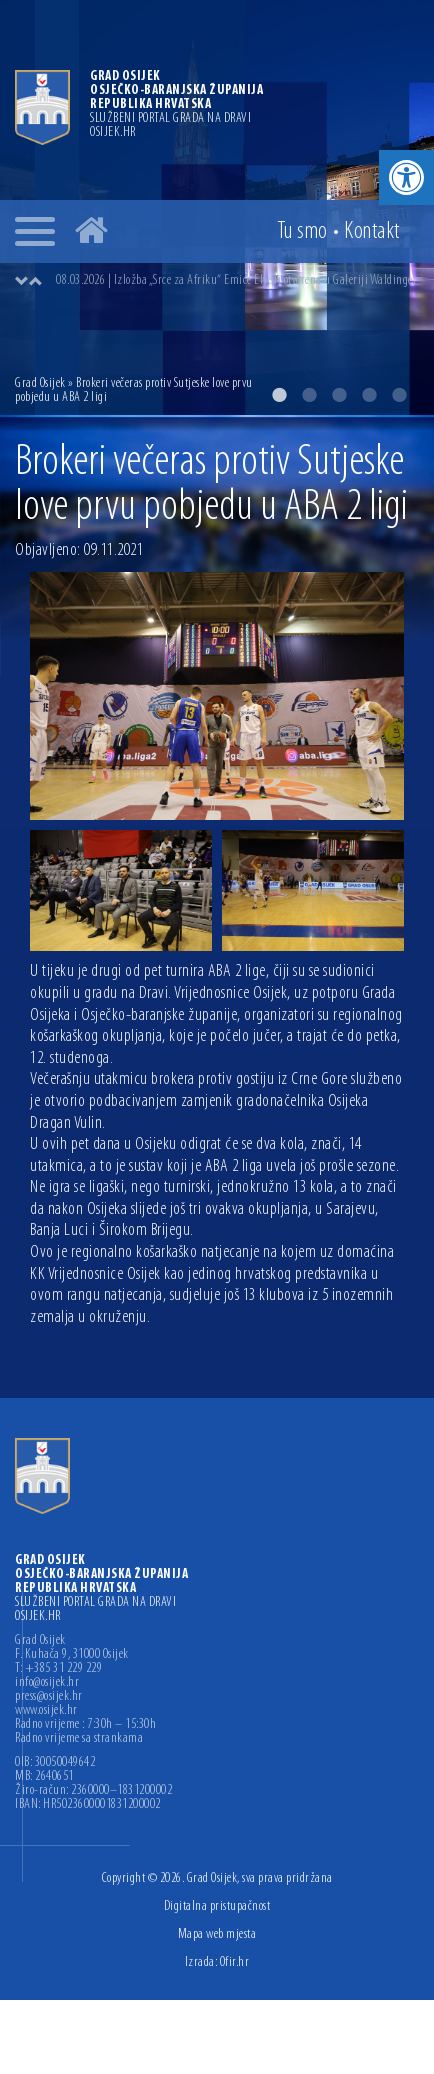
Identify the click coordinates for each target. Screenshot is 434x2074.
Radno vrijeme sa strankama (79, 1739)
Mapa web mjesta (217, 1934)
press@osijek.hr (49, 1697)
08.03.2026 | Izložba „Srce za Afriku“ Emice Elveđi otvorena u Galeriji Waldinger (236, 280)
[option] (237, 281)
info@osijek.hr (47, 1683)
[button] (406, 177)
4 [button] (369, 395)
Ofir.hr (235, 1962)
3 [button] (339, 395)
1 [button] (279, 395)
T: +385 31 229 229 (58, 1669)
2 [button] (309, 395)
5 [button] (399, 395)
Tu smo (302, 232)
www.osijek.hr (46, 1711)
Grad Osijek (40, 383)
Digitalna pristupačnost (217, 1906)
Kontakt (372, 232)
